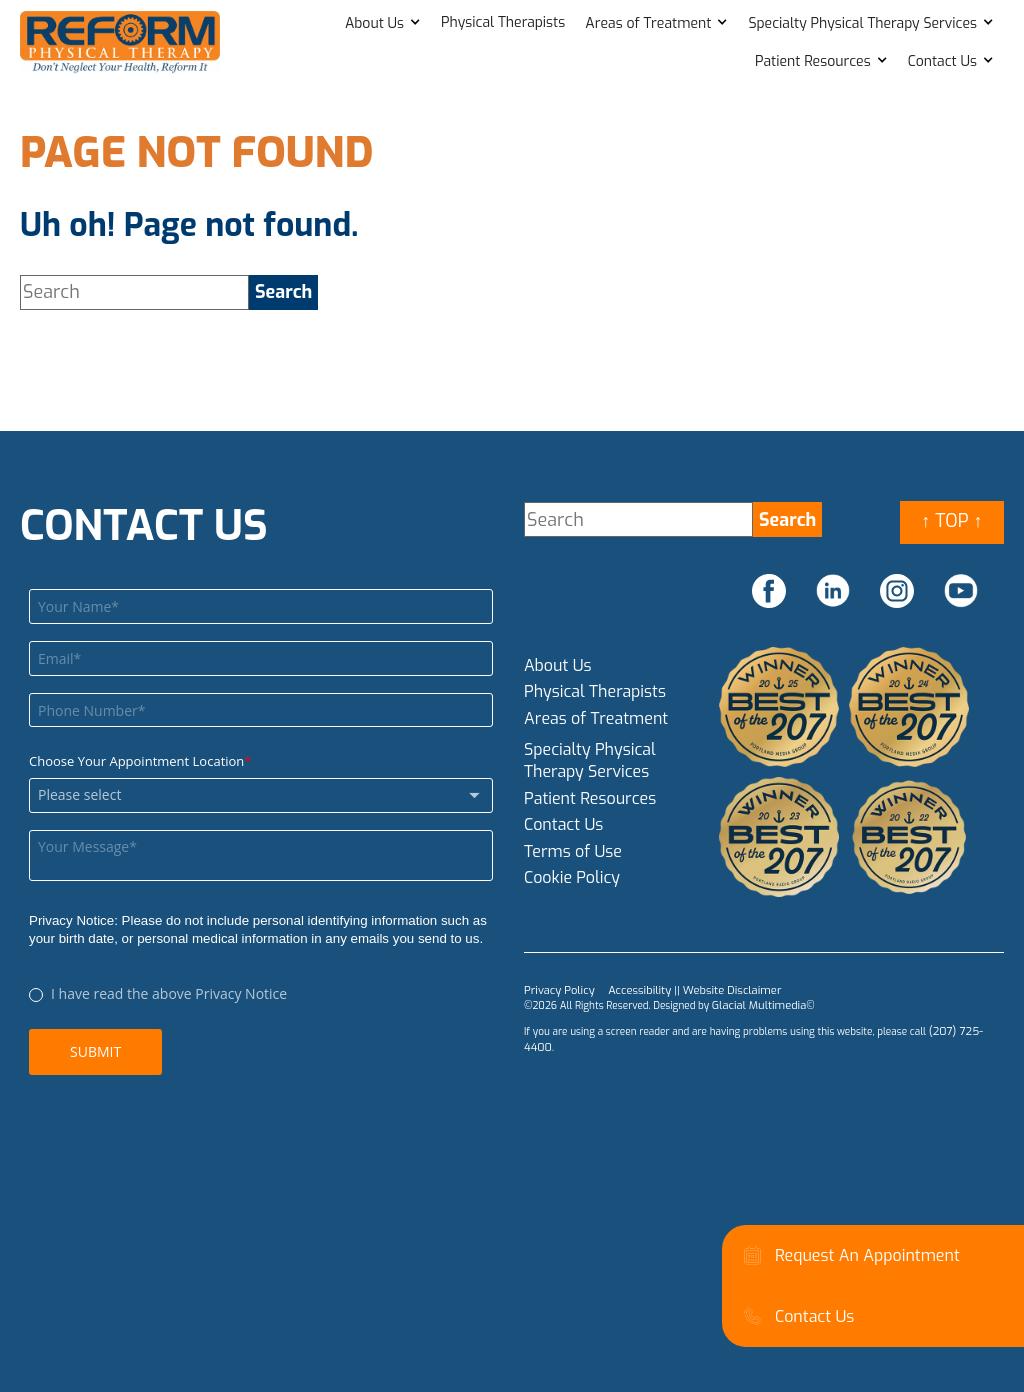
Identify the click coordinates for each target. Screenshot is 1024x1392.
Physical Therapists (503, 22)
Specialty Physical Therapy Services (862, 23)
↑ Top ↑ (951, 521)
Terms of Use (573, 851)
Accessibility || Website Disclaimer (678, 989)
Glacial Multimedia (754, 1003)
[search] (283, 292)
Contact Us (942, 61)
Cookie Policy (572, 877)
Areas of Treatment (648, 23)
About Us (374, 23)
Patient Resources (813, 61)
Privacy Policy (555, 989)
